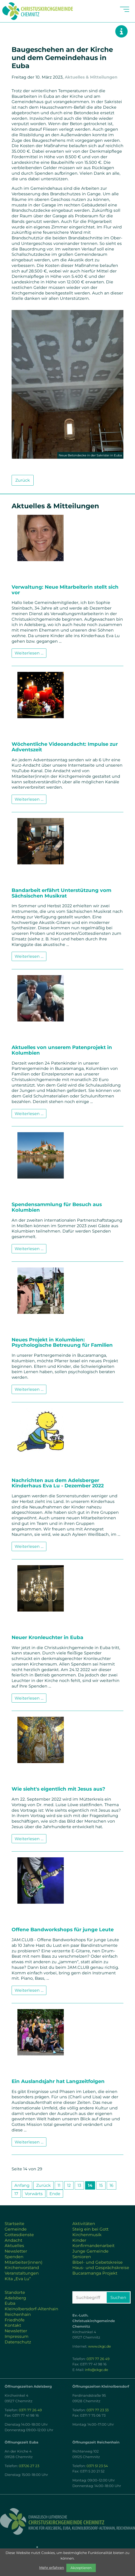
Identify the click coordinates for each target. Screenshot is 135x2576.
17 (16, 2193)
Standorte (15, 2292)
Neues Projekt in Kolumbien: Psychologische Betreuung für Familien (62, 1342)
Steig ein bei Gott (90, 2229)
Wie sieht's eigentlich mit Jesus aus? (58, 1789)
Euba (10, 2303)
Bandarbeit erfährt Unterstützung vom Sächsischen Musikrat (61, 893)
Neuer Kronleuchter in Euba (47, 1637)
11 (59, 2185)
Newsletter (16, 2251)
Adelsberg (15, 2297)
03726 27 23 (29, 2466)
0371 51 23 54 (97, 2466)
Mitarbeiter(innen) (23, 2262)
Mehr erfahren (51, 2568)
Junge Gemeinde (90, 2251)
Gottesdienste (19, 2234)
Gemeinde (16, 2229)
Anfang (21, 2185)
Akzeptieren (81, 2568)
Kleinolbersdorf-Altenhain (31, 2308)
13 (79, 2185)
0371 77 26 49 (98, 2359)
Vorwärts (34, 2193)
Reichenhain (18, 2314)
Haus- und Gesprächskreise (100, 2267)
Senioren (81, 2256)
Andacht (13, 2240)
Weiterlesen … (30, 654)
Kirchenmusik (87, 2234)
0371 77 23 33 (98, 2410)
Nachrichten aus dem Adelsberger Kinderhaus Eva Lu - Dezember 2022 (58, 1483)
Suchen (118, 2297)
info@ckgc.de (96, 2370)
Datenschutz (18, 2341)
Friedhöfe (15, 2319)
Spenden (14, 2256)
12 (69, 2185)
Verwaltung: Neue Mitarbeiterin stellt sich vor (65, 589)
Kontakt (13, 2325)
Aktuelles (14, 2245)
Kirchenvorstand (22, 2267)
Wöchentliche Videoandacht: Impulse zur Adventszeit (65, 746)
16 (111, 2185)
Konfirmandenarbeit (93, 2245)
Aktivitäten (83, 2223)
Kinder (79, 2240)
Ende (54, 2193)
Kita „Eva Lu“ (18, 2278)
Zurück (22, 480)
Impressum (17, 2336)
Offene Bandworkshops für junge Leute (63, 1929)
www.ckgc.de (99, 2346)
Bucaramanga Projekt (94, 2273)
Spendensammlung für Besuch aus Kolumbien (57, 1207)
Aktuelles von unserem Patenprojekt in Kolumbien (62, 1050)
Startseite (14, 2223)
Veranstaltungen (22, 2273)
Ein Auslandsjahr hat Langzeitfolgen (58, 2081)
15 (101, 2185)
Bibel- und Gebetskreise (97, 2262)
